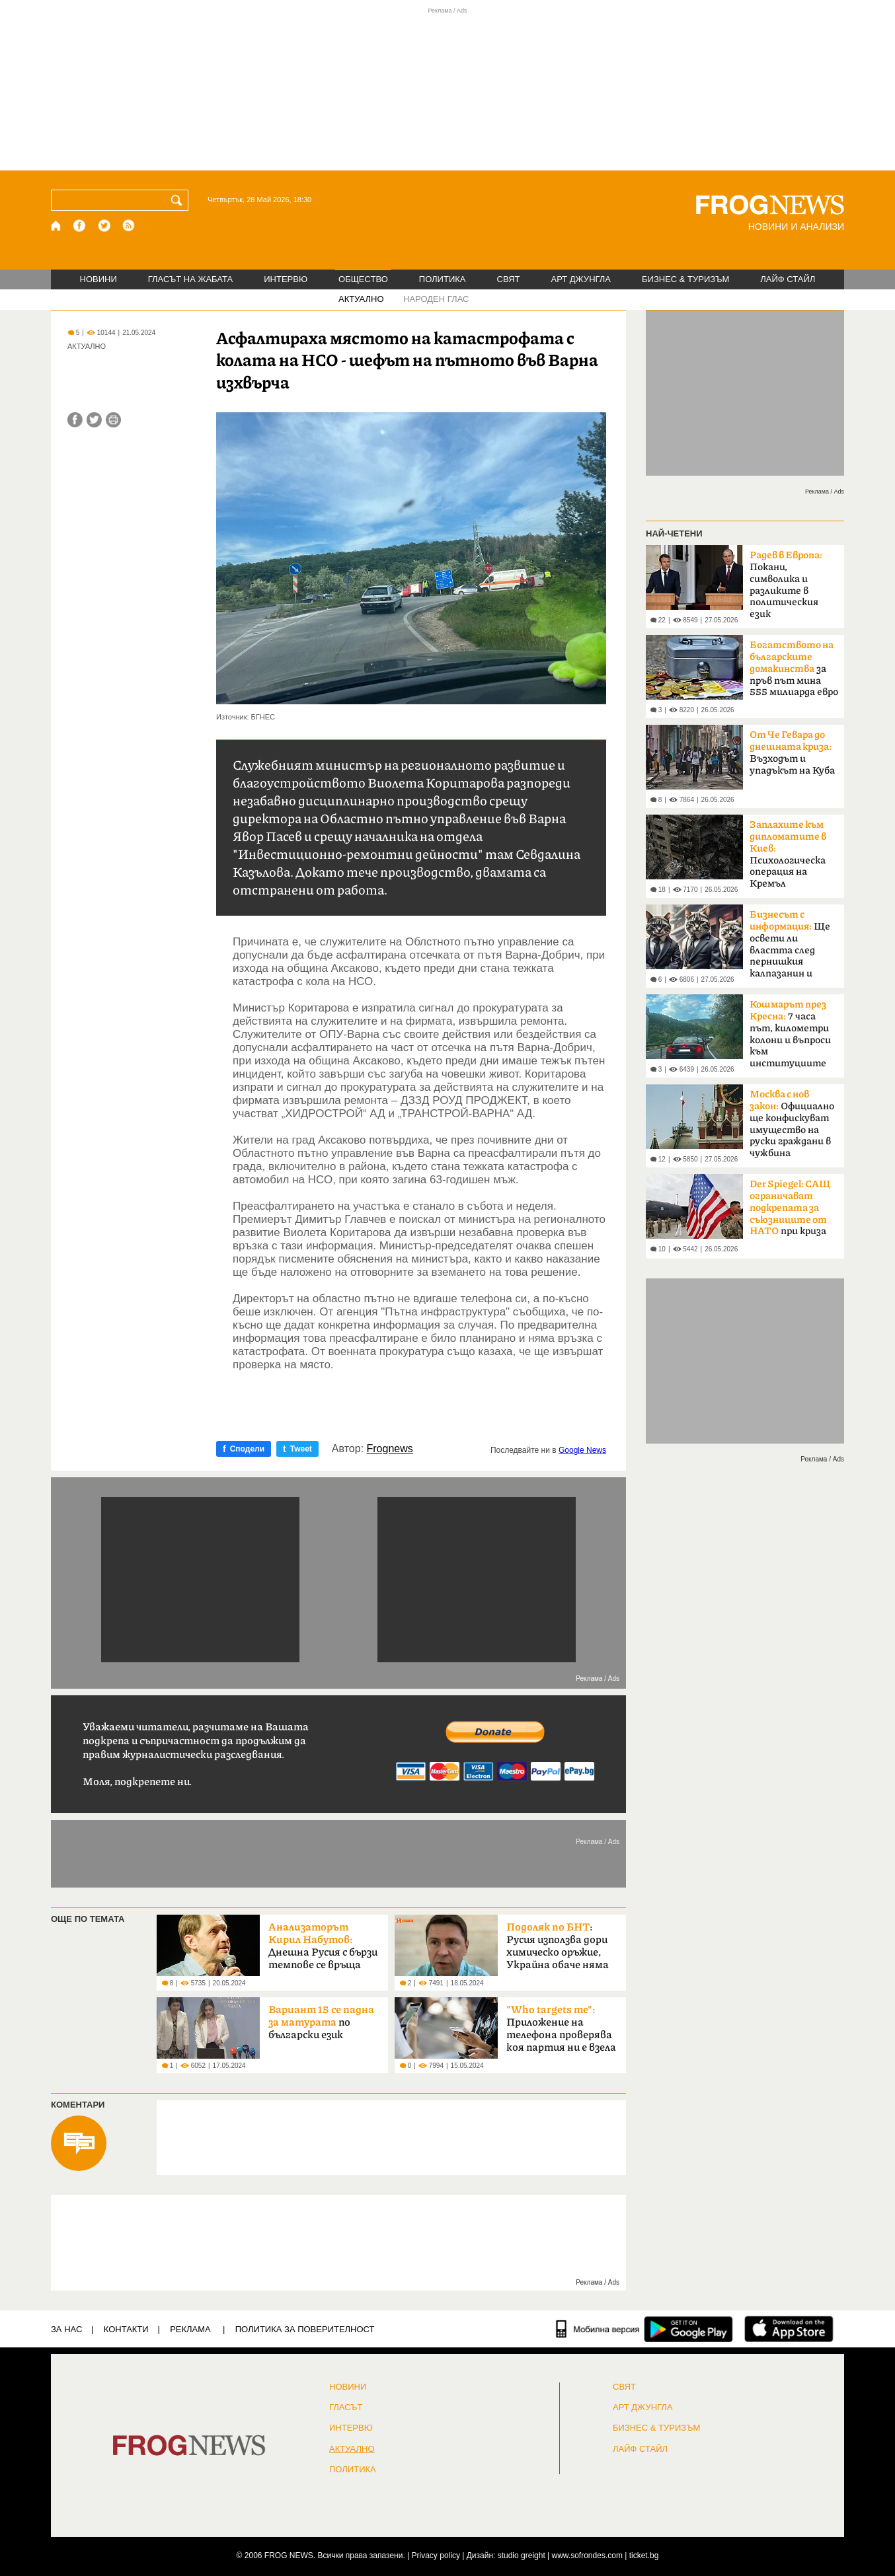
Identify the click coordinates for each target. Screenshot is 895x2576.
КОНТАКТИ (126, 2329)
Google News (582, 1450)
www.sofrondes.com (587, 2555)
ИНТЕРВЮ (285, 279)
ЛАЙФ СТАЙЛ (787, 279)
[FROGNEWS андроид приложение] (688, 2329)
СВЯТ (508, 279)
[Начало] (56, 225)
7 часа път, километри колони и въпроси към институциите (790, 1034)
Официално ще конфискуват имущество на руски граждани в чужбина (792, 1123)
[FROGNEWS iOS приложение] (789, 2329)
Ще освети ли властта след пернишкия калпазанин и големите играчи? (793, 948)
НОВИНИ (98, 279)
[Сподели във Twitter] (94, 419)
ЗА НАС (66, 2329)
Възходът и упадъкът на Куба (792, 753)
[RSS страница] (129, 225)
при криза (790, 1208)
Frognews (390, 1449)
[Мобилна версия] (598, 2329)
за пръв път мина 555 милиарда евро (794, 668)
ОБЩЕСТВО (363, 279)
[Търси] (179, 200)
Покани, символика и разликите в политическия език (786, 584)
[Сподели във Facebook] (75, 419)
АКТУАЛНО (361, 299)
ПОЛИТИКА (442, 279)
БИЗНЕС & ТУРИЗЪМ (685, 279)
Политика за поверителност (305, 2329)
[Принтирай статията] (113, 419)
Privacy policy (436, 2555)
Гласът (345, 2407)
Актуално (352, 2449)
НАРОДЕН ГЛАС (436, 299)
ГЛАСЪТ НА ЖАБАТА (190, 279)
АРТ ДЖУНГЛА (581, 279)
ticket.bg (644, 2555)
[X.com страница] (104, 225)
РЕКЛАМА (190, 2329)
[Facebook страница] (80, 225)
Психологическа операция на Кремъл (788, 854)
